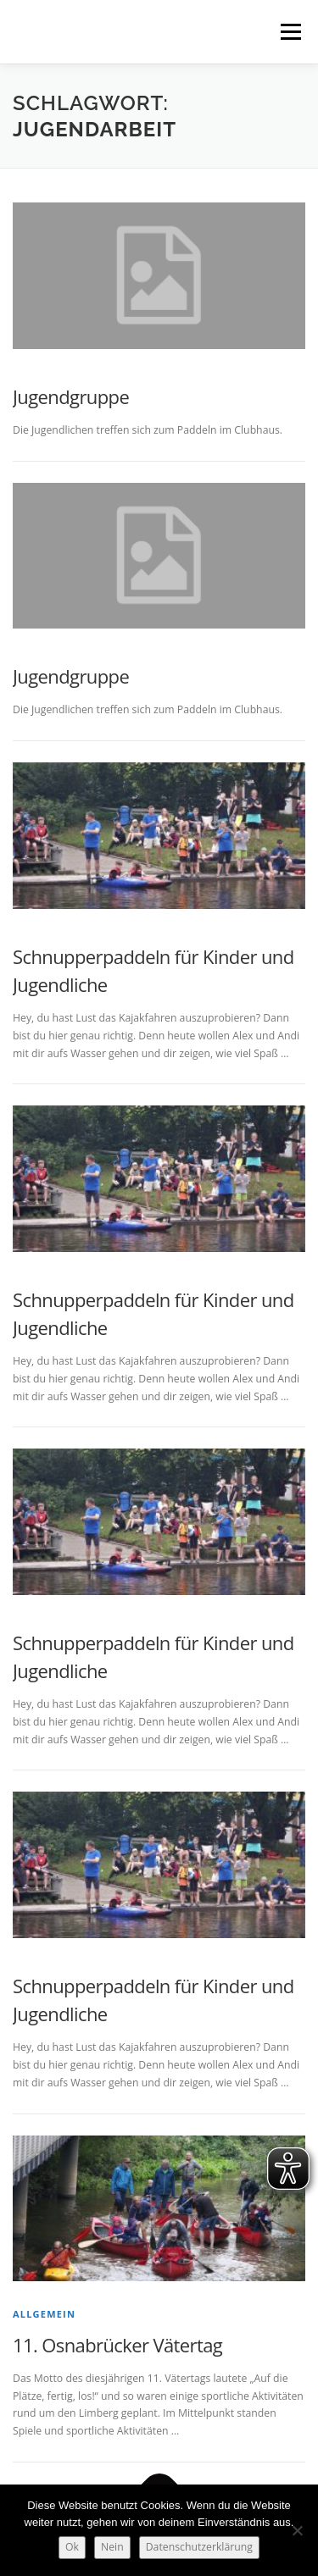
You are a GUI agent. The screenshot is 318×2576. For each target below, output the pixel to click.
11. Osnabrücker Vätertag (117, 2344)
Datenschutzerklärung (199, 2547)
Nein (112, 2547)
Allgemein (44, 2313)
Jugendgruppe (71, 396)
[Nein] (296, 2530)
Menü (290, 32)
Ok (72, 2547)
